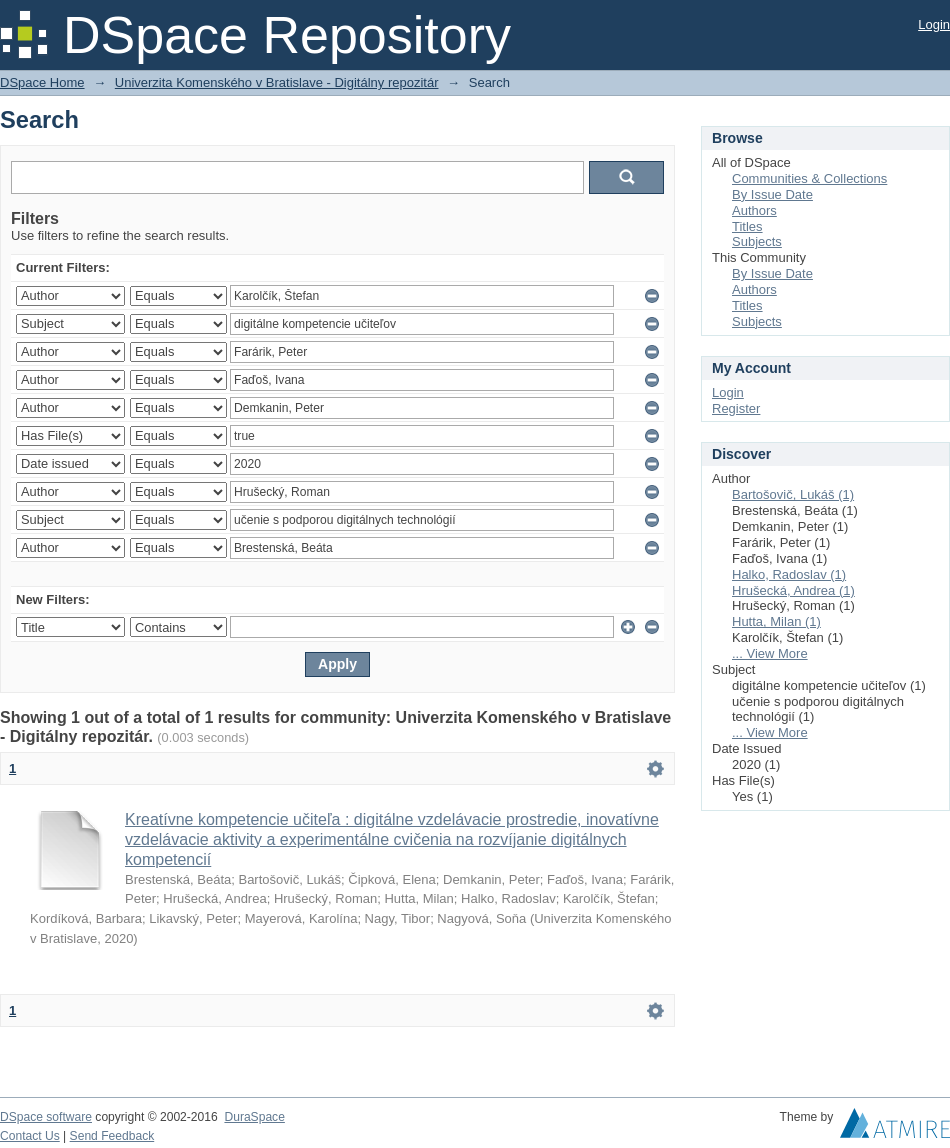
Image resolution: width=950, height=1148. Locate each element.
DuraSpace (254, 1117)
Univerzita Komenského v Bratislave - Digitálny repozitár (277, 82)
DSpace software (46, 1117)
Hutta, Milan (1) (776, 621)
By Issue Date (772, 194)
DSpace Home (42, 82)
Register (736, 408)
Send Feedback (112, 1136)
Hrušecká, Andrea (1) (793, 590)
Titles (747, 226)
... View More (770, 653)
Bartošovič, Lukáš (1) (793, 494)
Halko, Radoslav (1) (789, 574)
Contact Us (30, 1136)
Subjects (757, 241)
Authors (754, 210)
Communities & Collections (809, 178)
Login (934, 24)
